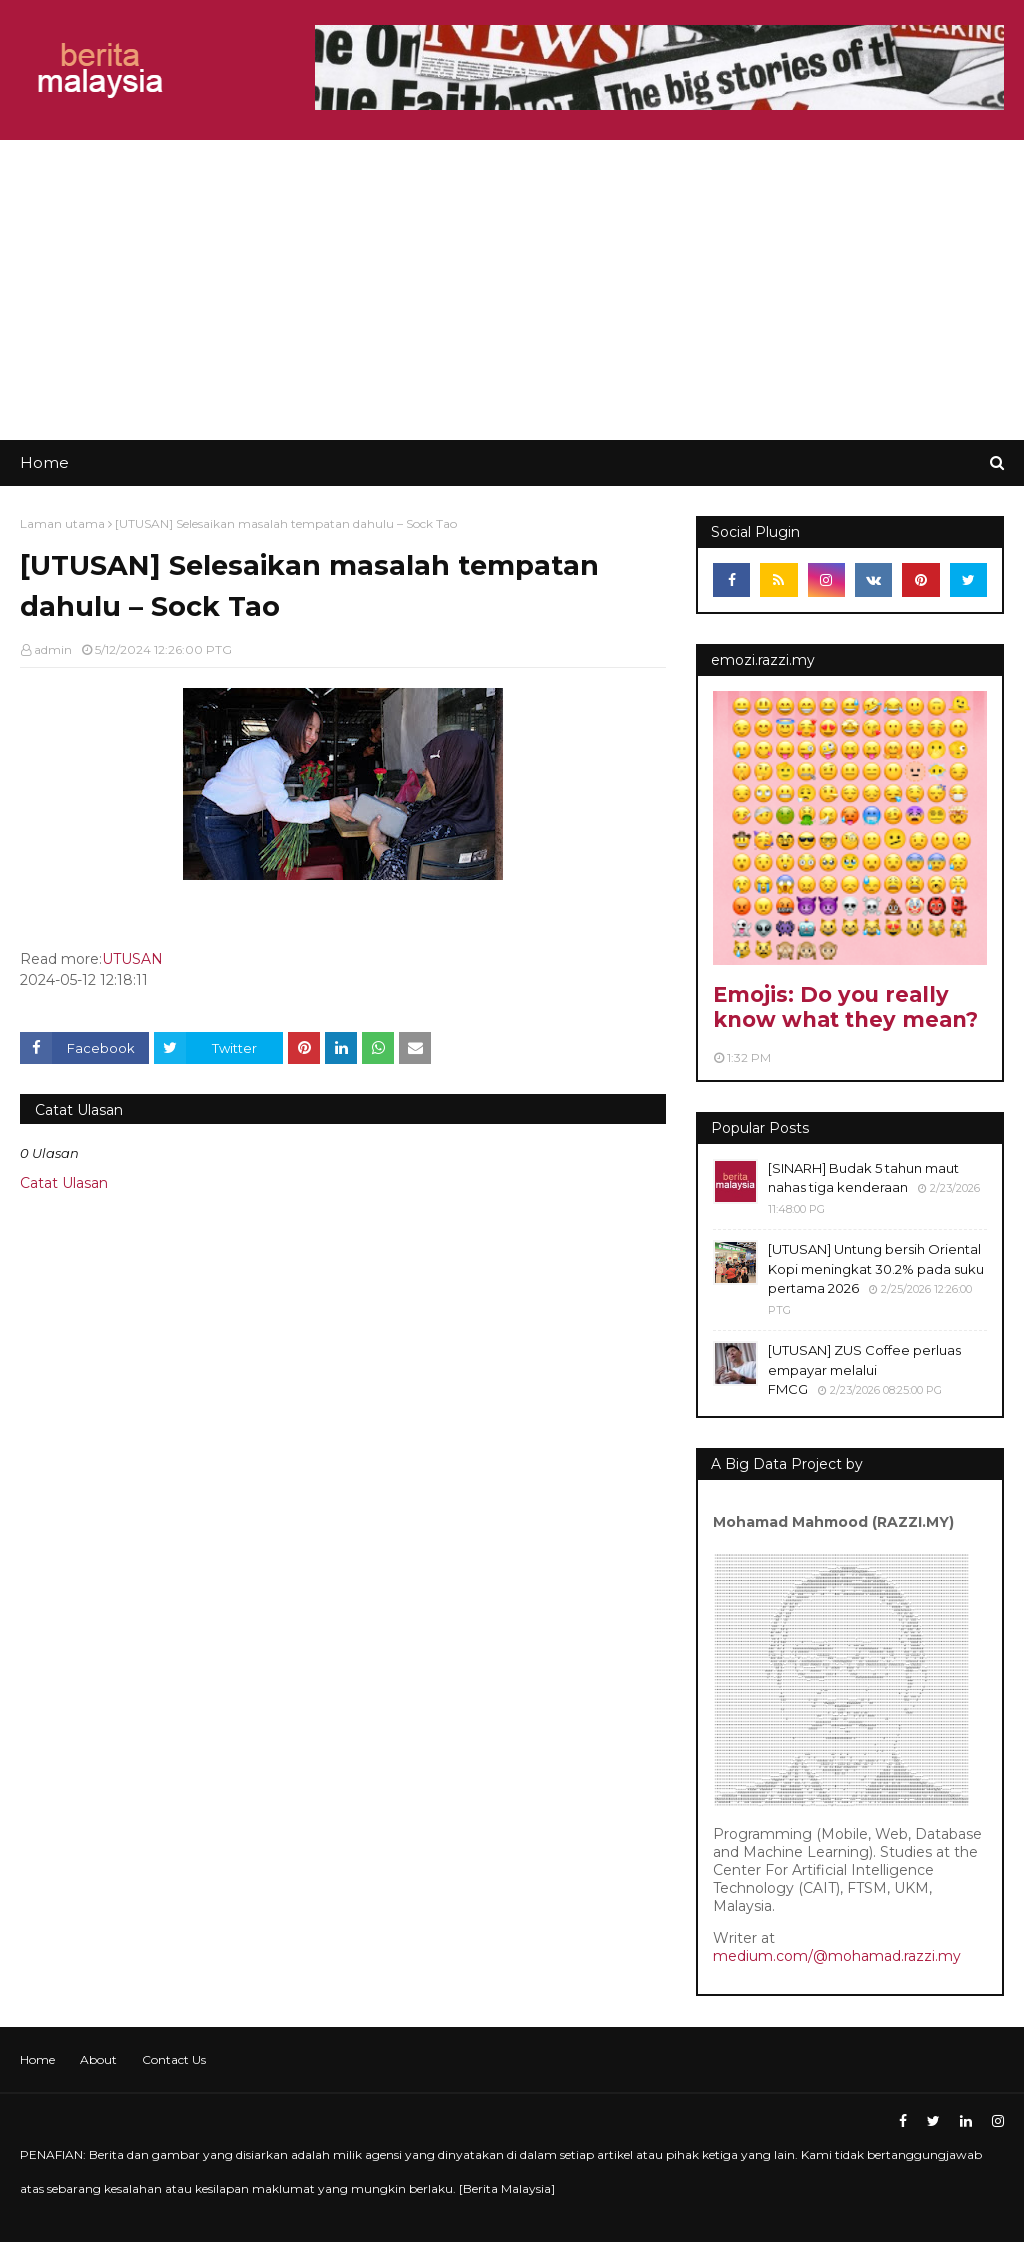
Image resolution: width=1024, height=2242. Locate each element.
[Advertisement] (512, 290)
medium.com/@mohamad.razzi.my (837, 1956)
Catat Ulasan (64, 1183)
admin (53, 649)
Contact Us (174, 2059)
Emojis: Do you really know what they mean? (845, 1007)
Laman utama (62, 523)
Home (37, 2059)
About (98, 2059)
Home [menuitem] (44, 462)
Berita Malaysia (507, 2188)
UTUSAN (132, 959)
